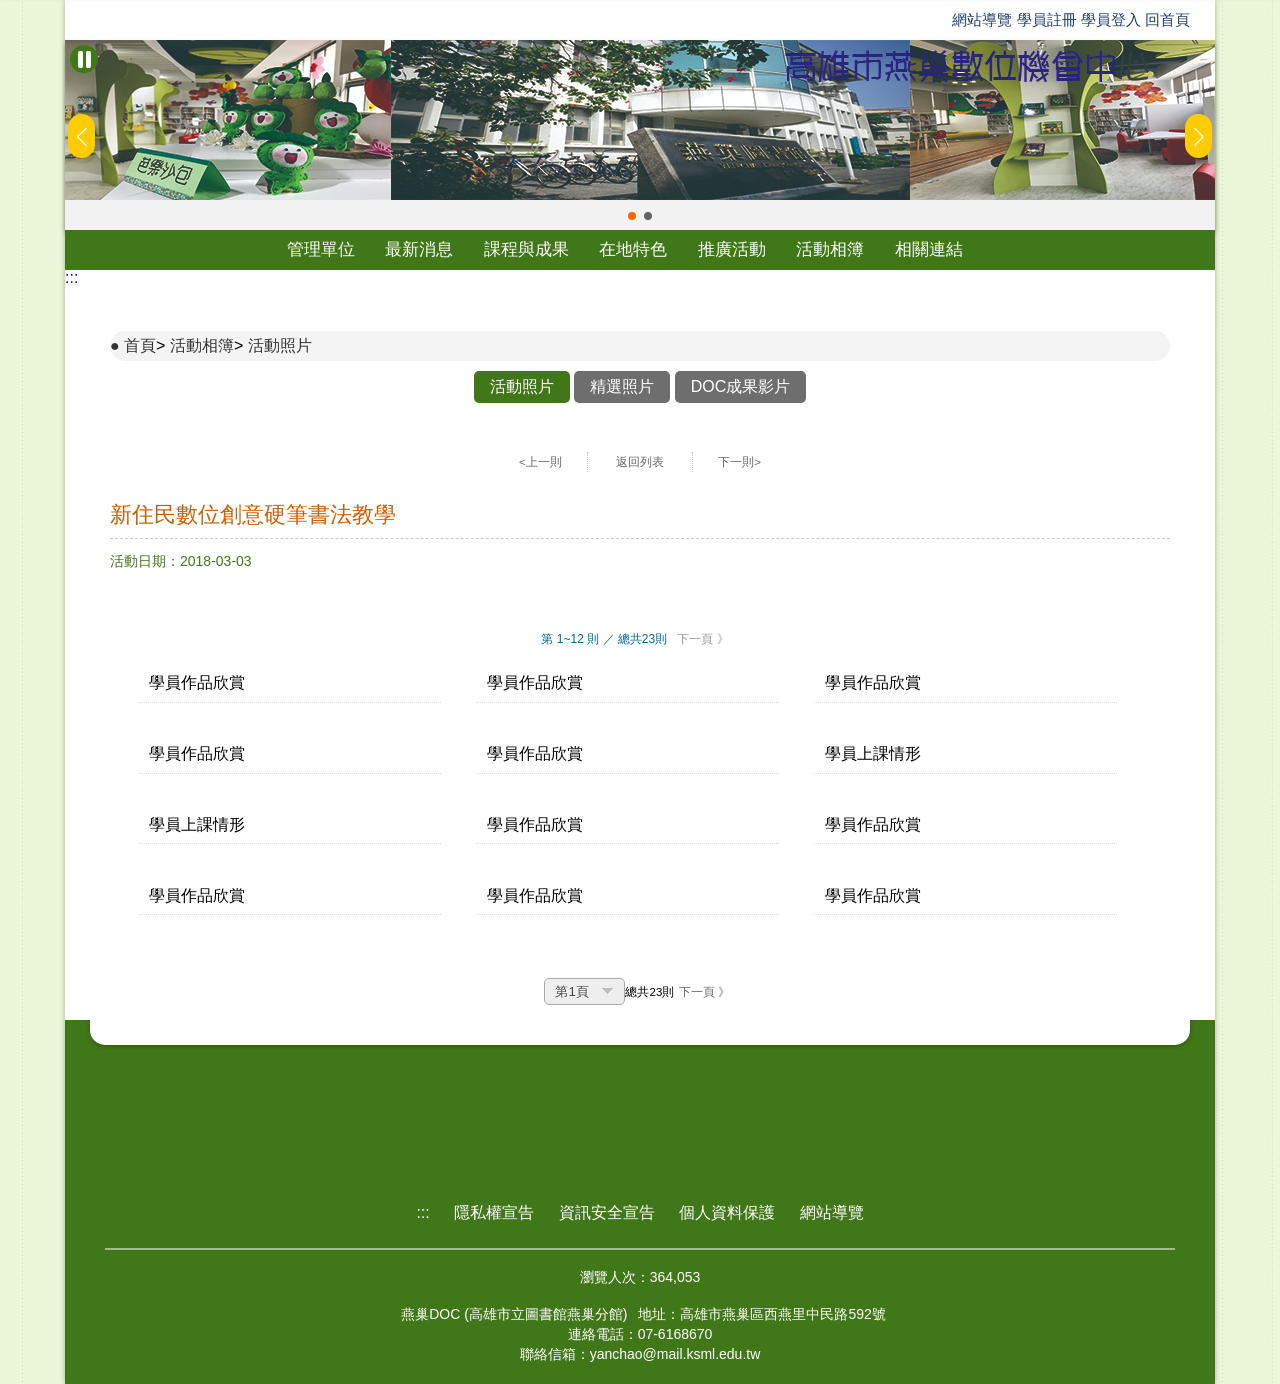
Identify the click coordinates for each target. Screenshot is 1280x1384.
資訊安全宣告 (607, 1212)
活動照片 (280, 345)
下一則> (739, 462)
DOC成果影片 (741, 386)
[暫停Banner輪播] (84, 59)
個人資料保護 (727, 1212)
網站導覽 (982, 19)
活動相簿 (830, 249)
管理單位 (321, 249)
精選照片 (622, 386)
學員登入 (1111, 19)
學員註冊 (1047, 19)
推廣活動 (732, 249)
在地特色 (633, 249)
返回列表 (640, 462)
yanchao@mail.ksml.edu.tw (675, 1354)
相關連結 (929, 249)
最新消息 (419, 249)
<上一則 (540, 462)
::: (71, 277)
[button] (632, 216)
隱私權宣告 (494, 1212)
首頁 (140, 345)
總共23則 (649, 992)
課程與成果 (526, 249)
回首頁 (1167, 19)
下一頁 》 (702, 639)
